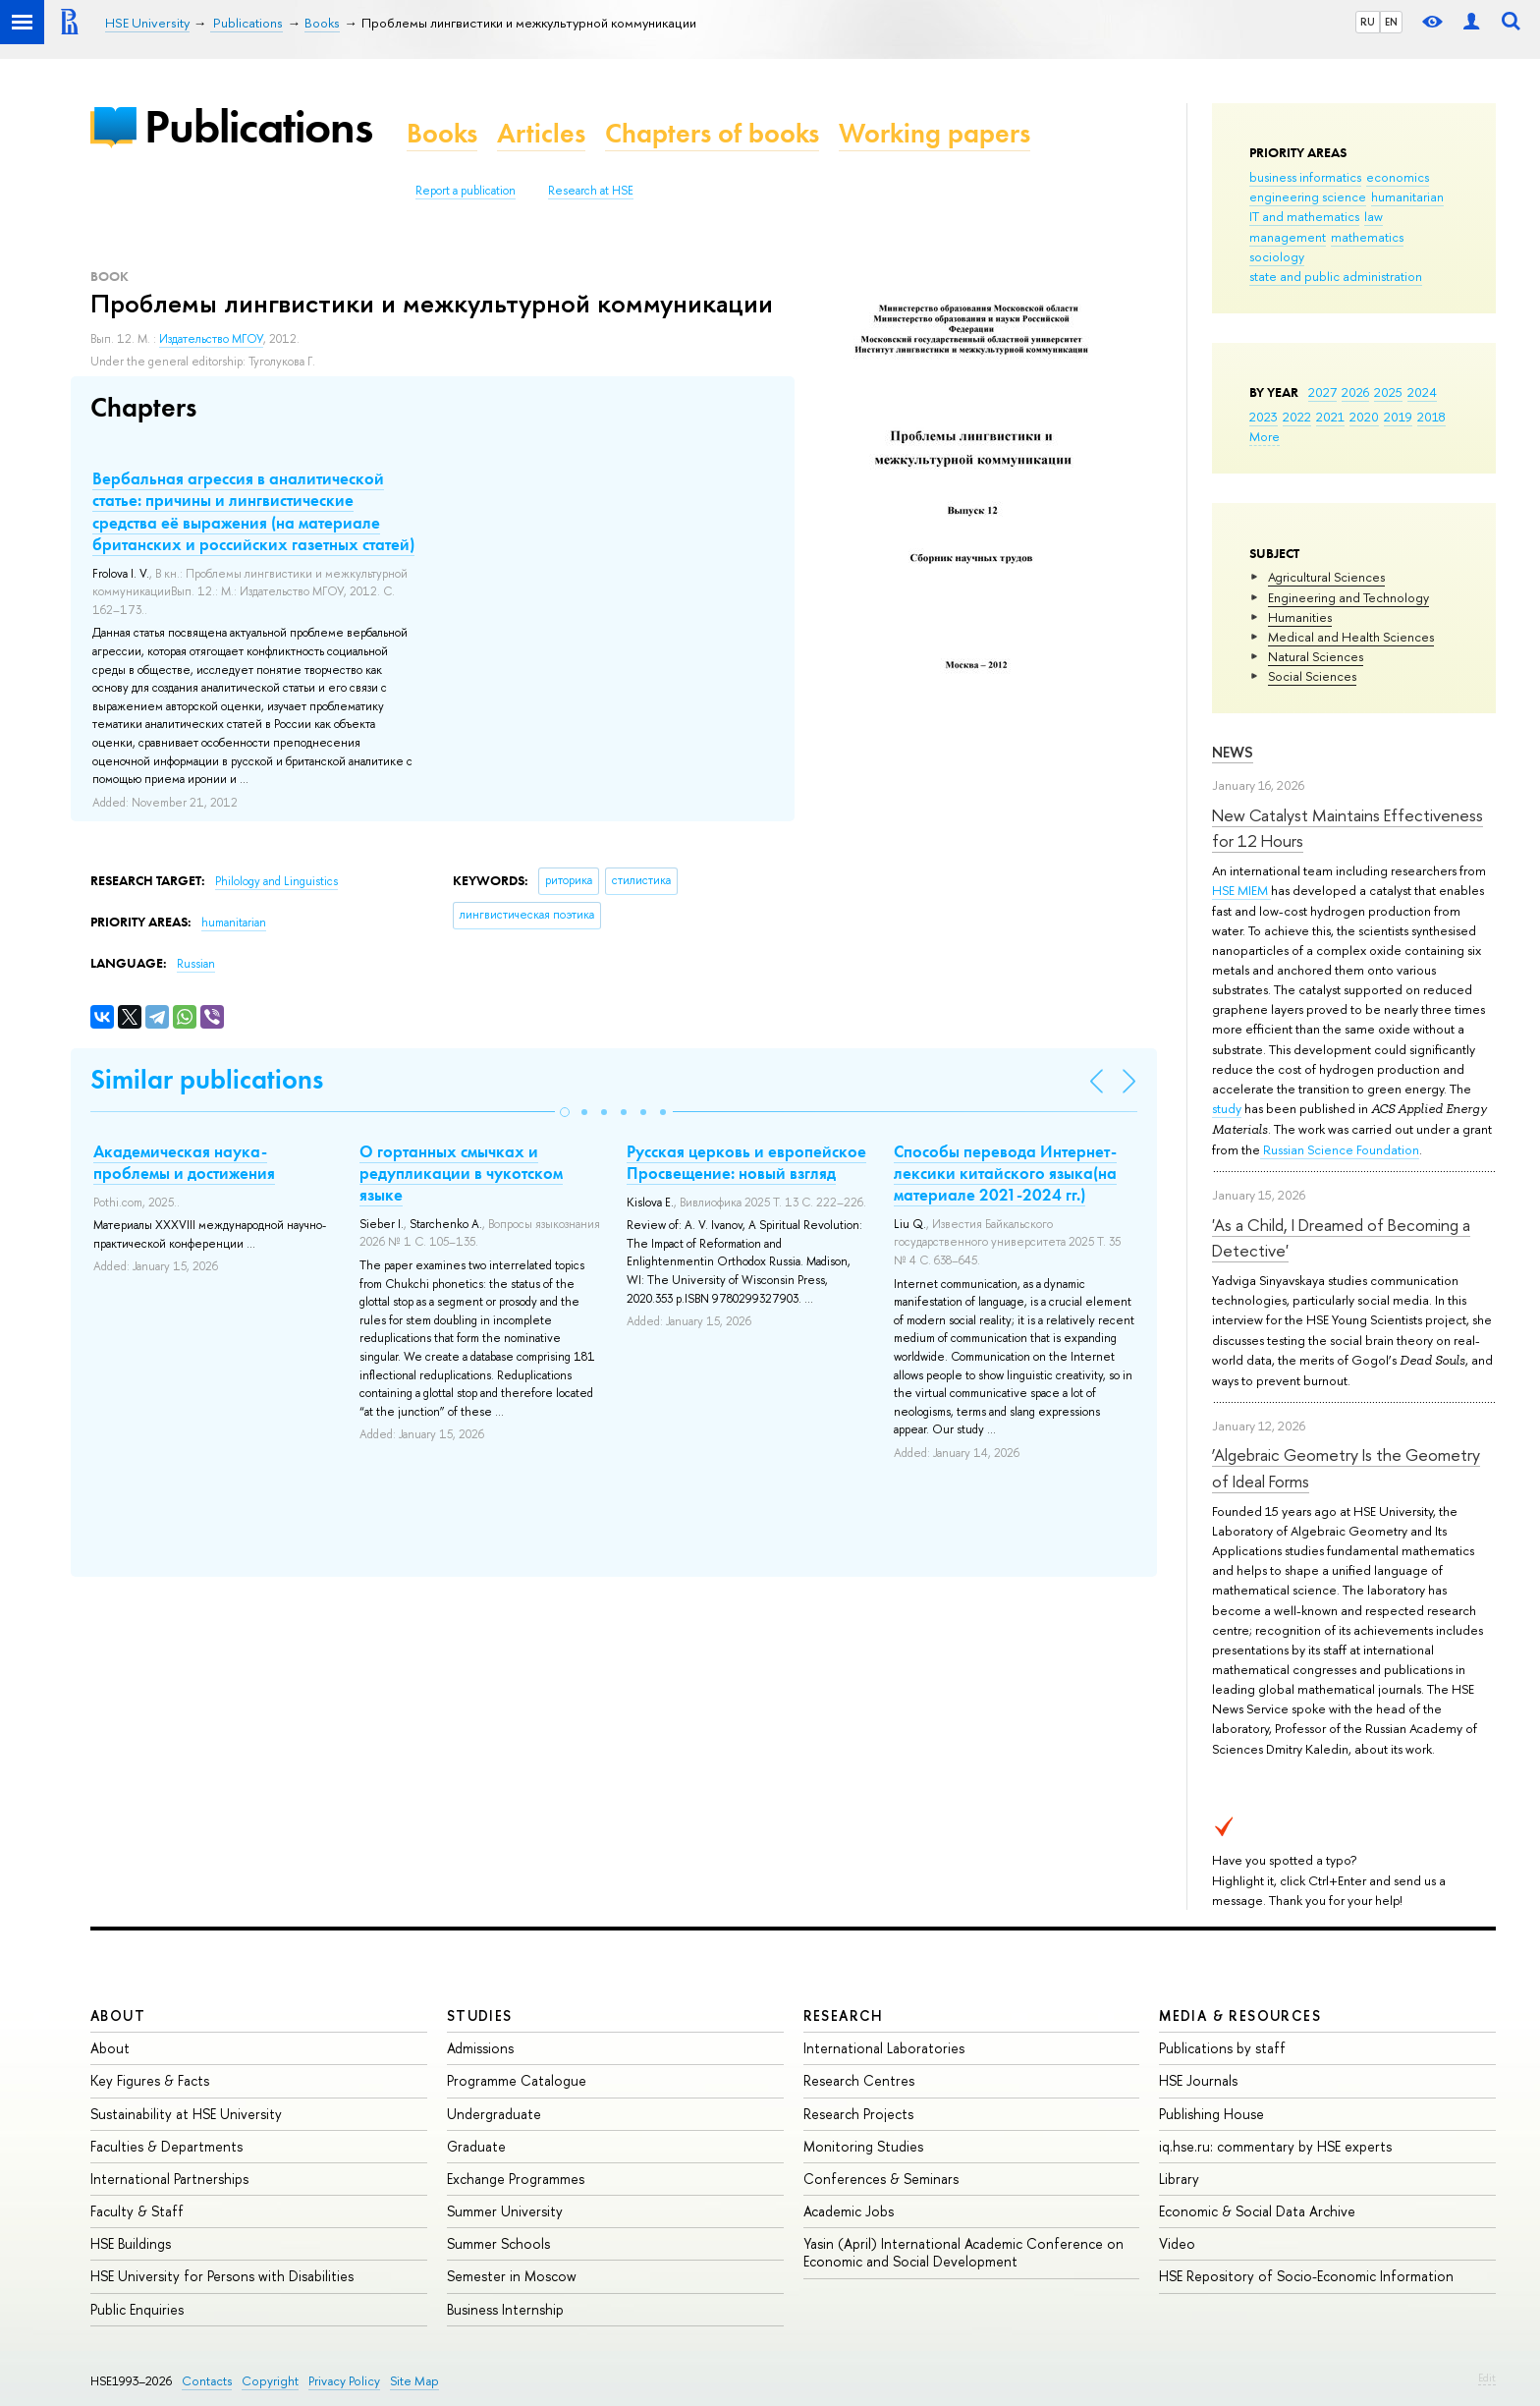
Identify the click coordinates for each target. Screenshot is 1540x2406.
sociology (1276, 256)
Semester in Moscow (512, 2275)
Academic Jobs (848, 2211)
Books (442, 133)
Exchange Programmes (515, 2178)
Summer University (505, 2211)
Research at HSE (590, 190)
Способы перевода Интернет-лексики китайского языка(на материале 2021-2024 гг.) (1005, 1173)
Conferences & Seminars (881, 2178)
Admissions (480, 2048)
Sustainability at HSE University (186, 2113)
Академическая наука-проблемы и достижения (184, 1162)
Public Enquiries (137, 2309)
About (117, 2015)
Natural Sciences (1315, 656)
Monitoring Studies (863, 2146)
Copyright (270, 2381)
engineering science (1307, 196)
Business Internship (505, 2309)
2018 (1431, 416)
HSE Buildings (130, 2243)
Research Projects (858, 2113)
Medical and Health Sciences (1351, 636)
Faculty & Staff (137, 2211)
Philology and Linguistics (276, 881)
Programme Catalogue (516, 2080)
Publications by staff (1222, 2048)
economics (1397, 177)
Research (843, 2015)
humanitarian (1407, 196)
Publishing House (1211, 2113)
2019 (1398, 416)
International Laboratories (883, 2048)
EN (1391, 21)
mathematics (1367, 237)
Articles (541, 133)
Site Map (414, 2381)
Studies (480, 2015)
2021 (1330, 416)
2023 (1263, 416)
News (1232, 752)
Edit (1487, 2377)
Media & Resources (1240, 2015)
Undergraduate (494, 2113)
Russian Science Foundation (1339, 1149)
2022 (1297, 416)
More (1264, 436)
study (1226, 1108)
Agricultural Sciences (1326, 577)
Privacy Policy (344, 2381)
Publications (258, 126)
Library (1179, 2178)
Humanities (1300, 617)
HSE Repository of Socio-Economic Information (1306, 2275)
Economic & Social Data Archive (1257, 2211)
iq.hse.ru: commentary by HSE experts (1275, 2146)
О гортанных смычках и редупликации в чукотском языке (461, 1173)
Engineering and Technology (1348, 597)
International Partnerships (169, 2178)
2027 (1322, 392)
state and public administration (1335, 276)
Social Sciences (1312, 676)
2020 (1364, 416)
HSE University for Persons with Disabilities (222, 2275)
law (1373, 216)
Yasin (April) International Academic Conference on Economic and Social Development (963, 2252)
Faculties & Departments (166, 2146)
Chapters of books (712, 133)
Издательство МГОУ (211, 339)
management (1287, 237)
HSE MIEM (1241, 890)
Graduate (476, 2146)
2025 (1388, 392)
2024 (1422, 392)
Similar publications (206, 1079)
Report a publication (465, 190)
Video (1177, 2243)
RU (1367, 21)
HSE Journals (1198, 2080)
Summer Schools (498, 2243)
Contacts (207, 2381)
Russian (196, 964)
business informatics (1305, 177)
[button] (565, 1112)
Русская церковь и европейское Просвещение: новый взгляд (746, 1162)
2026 (1355, 392)
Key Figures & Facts (149, 2080)
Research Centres (858, 2080)
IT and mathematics (1304, 216)
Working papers (934, 133)
